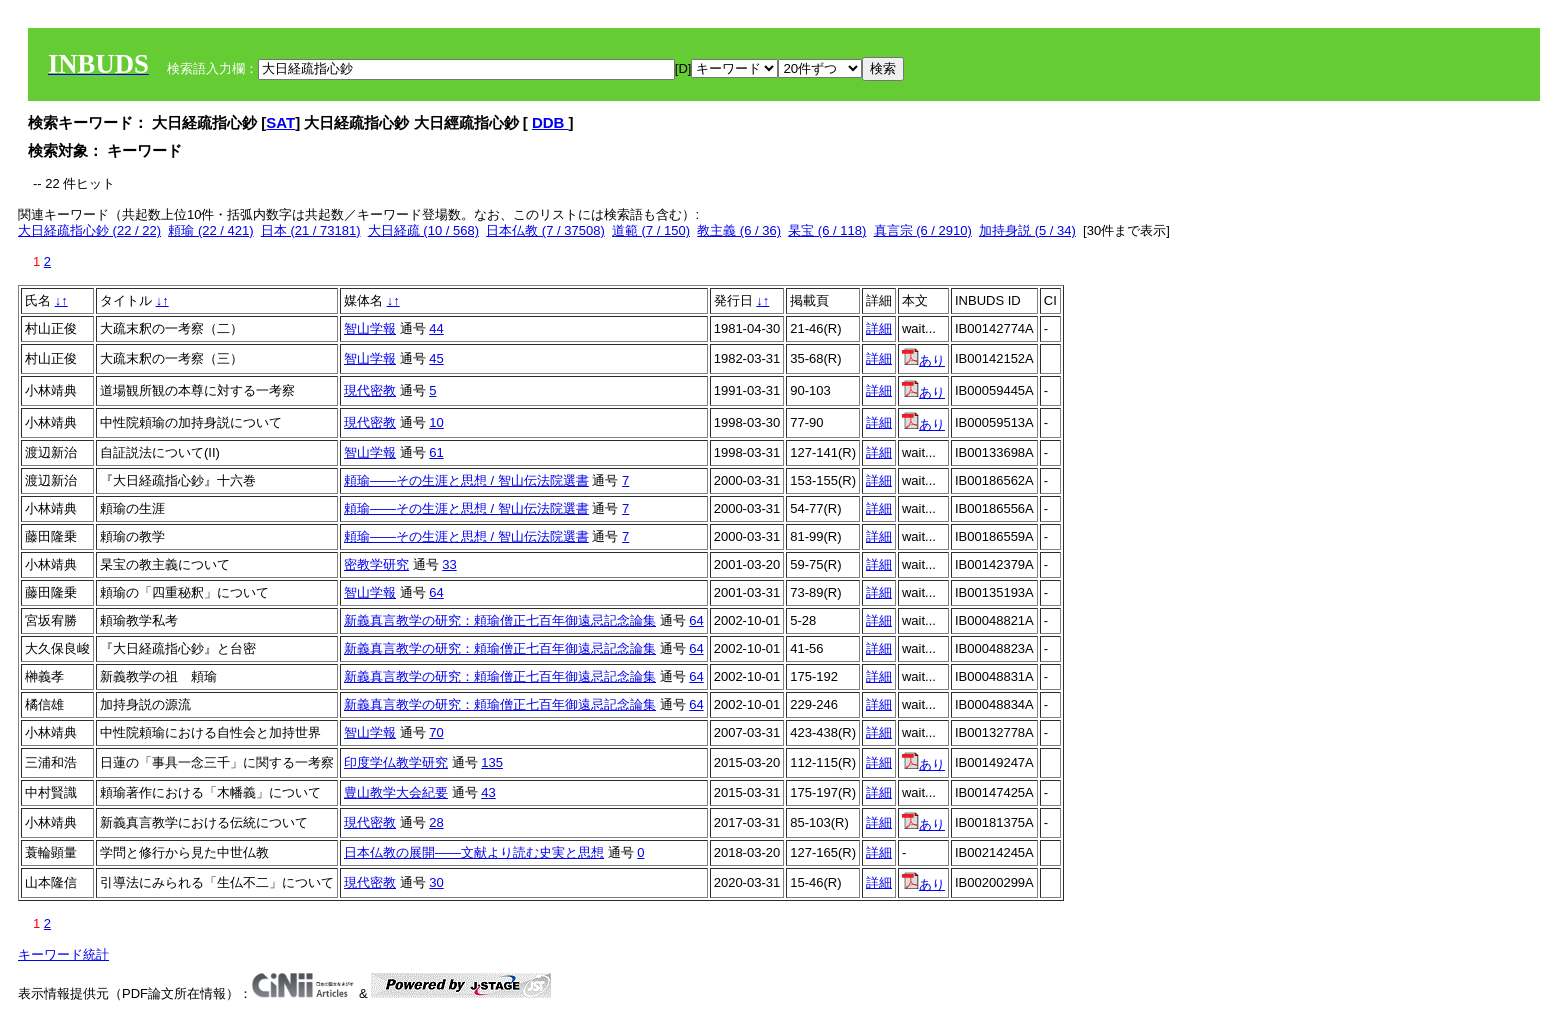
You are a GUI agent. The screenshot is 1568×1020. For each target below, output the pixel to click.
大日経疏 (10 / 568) (423, 230)
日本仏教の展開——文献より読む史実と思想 (474, 852)
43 (488, 792)
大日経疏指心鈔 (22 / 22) (89, 230)
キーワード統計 (63, 954)
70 (436, 732)
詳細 (879, 328)
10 (436, 422)
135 (492, 762)
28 (436, 822)
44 (436, 328)
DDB (550, 122)
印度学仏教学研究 (396, 762)
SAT (280, 122)
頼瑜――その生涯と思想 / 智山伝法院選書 (466, 480)
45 (436, 358)
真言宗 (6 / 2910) (923, 230)
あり (923, 360)
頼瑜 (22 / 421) (210, 230)
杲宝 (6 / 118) (827, 230)
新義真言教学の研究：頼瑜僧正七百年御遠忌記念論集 (500, 620)
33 (449, 564)
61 (436, 452)
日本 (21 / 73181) (311, 230)
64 (436, 592)
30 (436, 882)
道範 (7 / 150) (651, 230)
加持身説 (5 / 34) (1027, 230)
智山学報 (370, 328)
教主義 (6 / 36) (739, 230)
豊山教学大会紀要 (396, 792)
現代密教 (370, 390)
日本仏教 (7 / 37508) (545, 230)
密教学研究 (376, 564)
